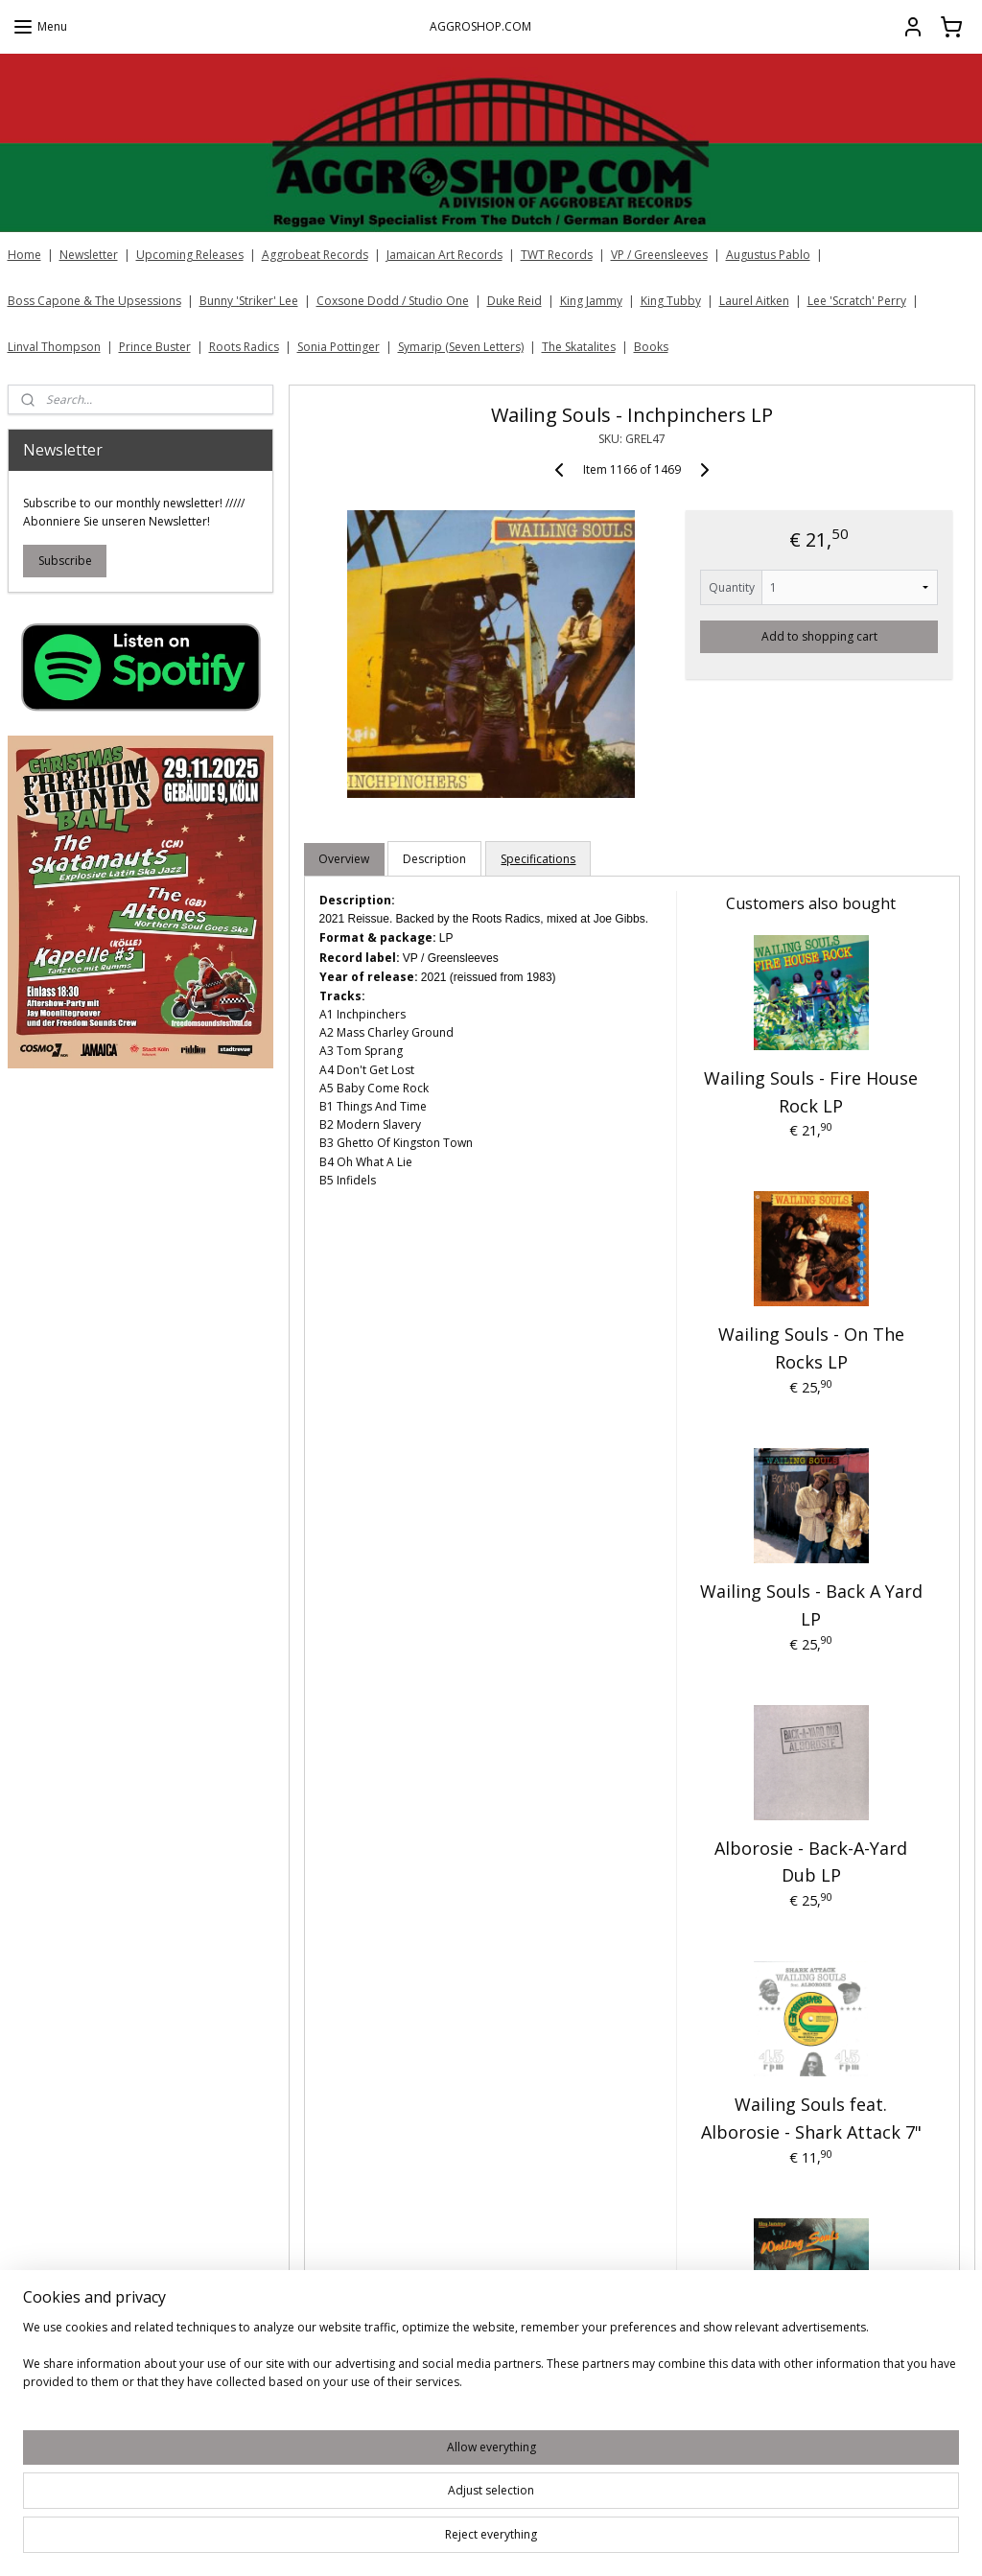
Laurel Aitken (754, 301)
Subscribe (65, 560)
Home (24, 254)
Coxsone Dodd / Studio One (392, 301)
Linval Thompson (54, 347)
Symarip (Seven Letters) (461, 347)
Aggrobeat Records (315, 254)
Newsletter (88, 254)
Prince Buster (155, 347)
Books (651, 347)
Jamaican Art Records (444, 254)
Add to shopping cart (818, 636)
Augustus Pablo (768, 254)
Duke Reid (514, 301)
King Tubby (671, 301)
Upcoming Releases (190, 254)
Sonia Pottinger (338, 347)
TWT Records (557, 254)
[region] (364, 2509)
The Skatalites (579, 347)
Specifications (538, 859)
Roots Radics (244, 347)
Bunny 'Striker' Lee (248, 301)
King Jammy (591, 301)
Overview (343, 859)
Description (434, 859)
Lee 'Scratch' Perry (856, 301)
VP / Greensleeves (659, 254)
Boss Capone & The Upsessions (94, 301)
